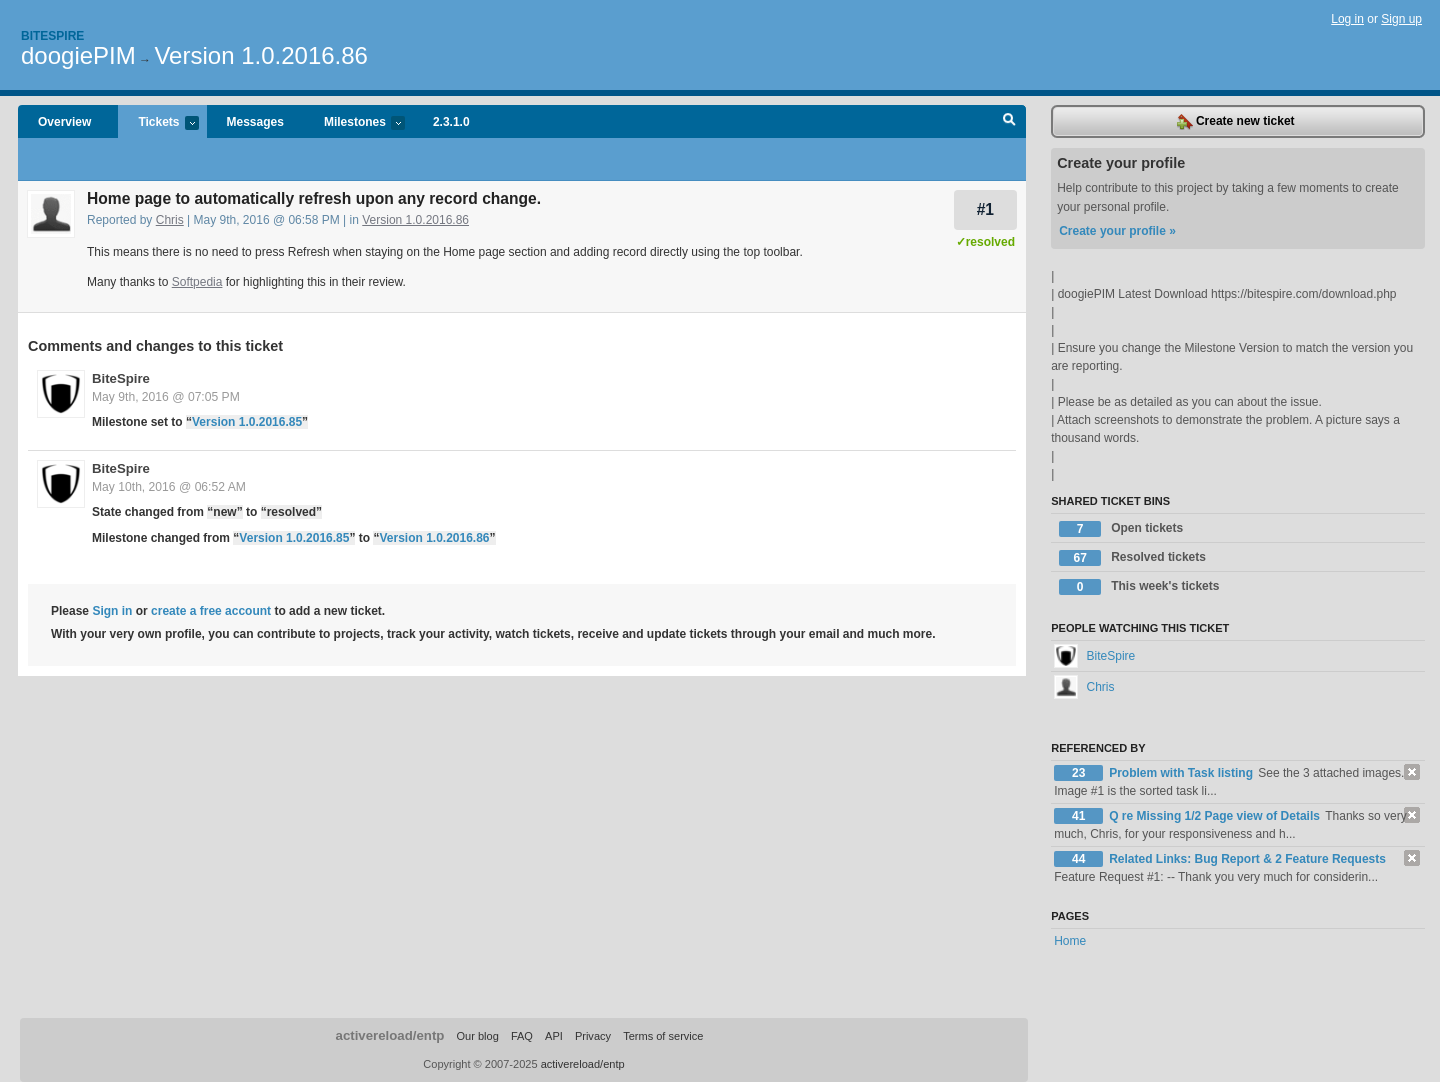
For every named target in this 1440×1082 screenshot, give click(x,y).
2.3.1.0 (451, 122)
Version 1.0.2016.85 (247, 422)
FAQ (522, 1036)
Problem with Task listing (1182, 773)
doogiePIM (78, 55)
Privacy (593, 1036)
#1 (985, 209)
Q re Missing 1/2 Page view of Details (1216, 816)
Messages (255, 122)
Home (1070, 941)
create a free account (211, 611)
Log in (1347, 19)
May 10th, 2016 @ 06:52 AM (169, 487)
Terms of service (663, 1036)
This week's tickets (1139, 587)
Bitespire (52, 36)
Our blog (477, 1036)
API (554, 1036)
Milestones (354, 123)
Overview (64, 122)
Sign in (112, 611)
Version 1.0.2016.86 (261, 55)
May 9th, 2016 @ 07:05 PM (166, 397)
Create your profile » (1117, 231)
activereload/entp (390, 1035)
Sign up (1401, 19)
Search (1009, 122)
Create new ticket (1236, 122)
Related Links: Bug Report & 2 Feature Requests (1247, 859)
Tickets (158, 123)
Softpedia (197, 282)
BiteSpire (121, 378)
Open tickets (1121, 529)
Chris (170, 220)
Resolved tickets (1132, 558)
